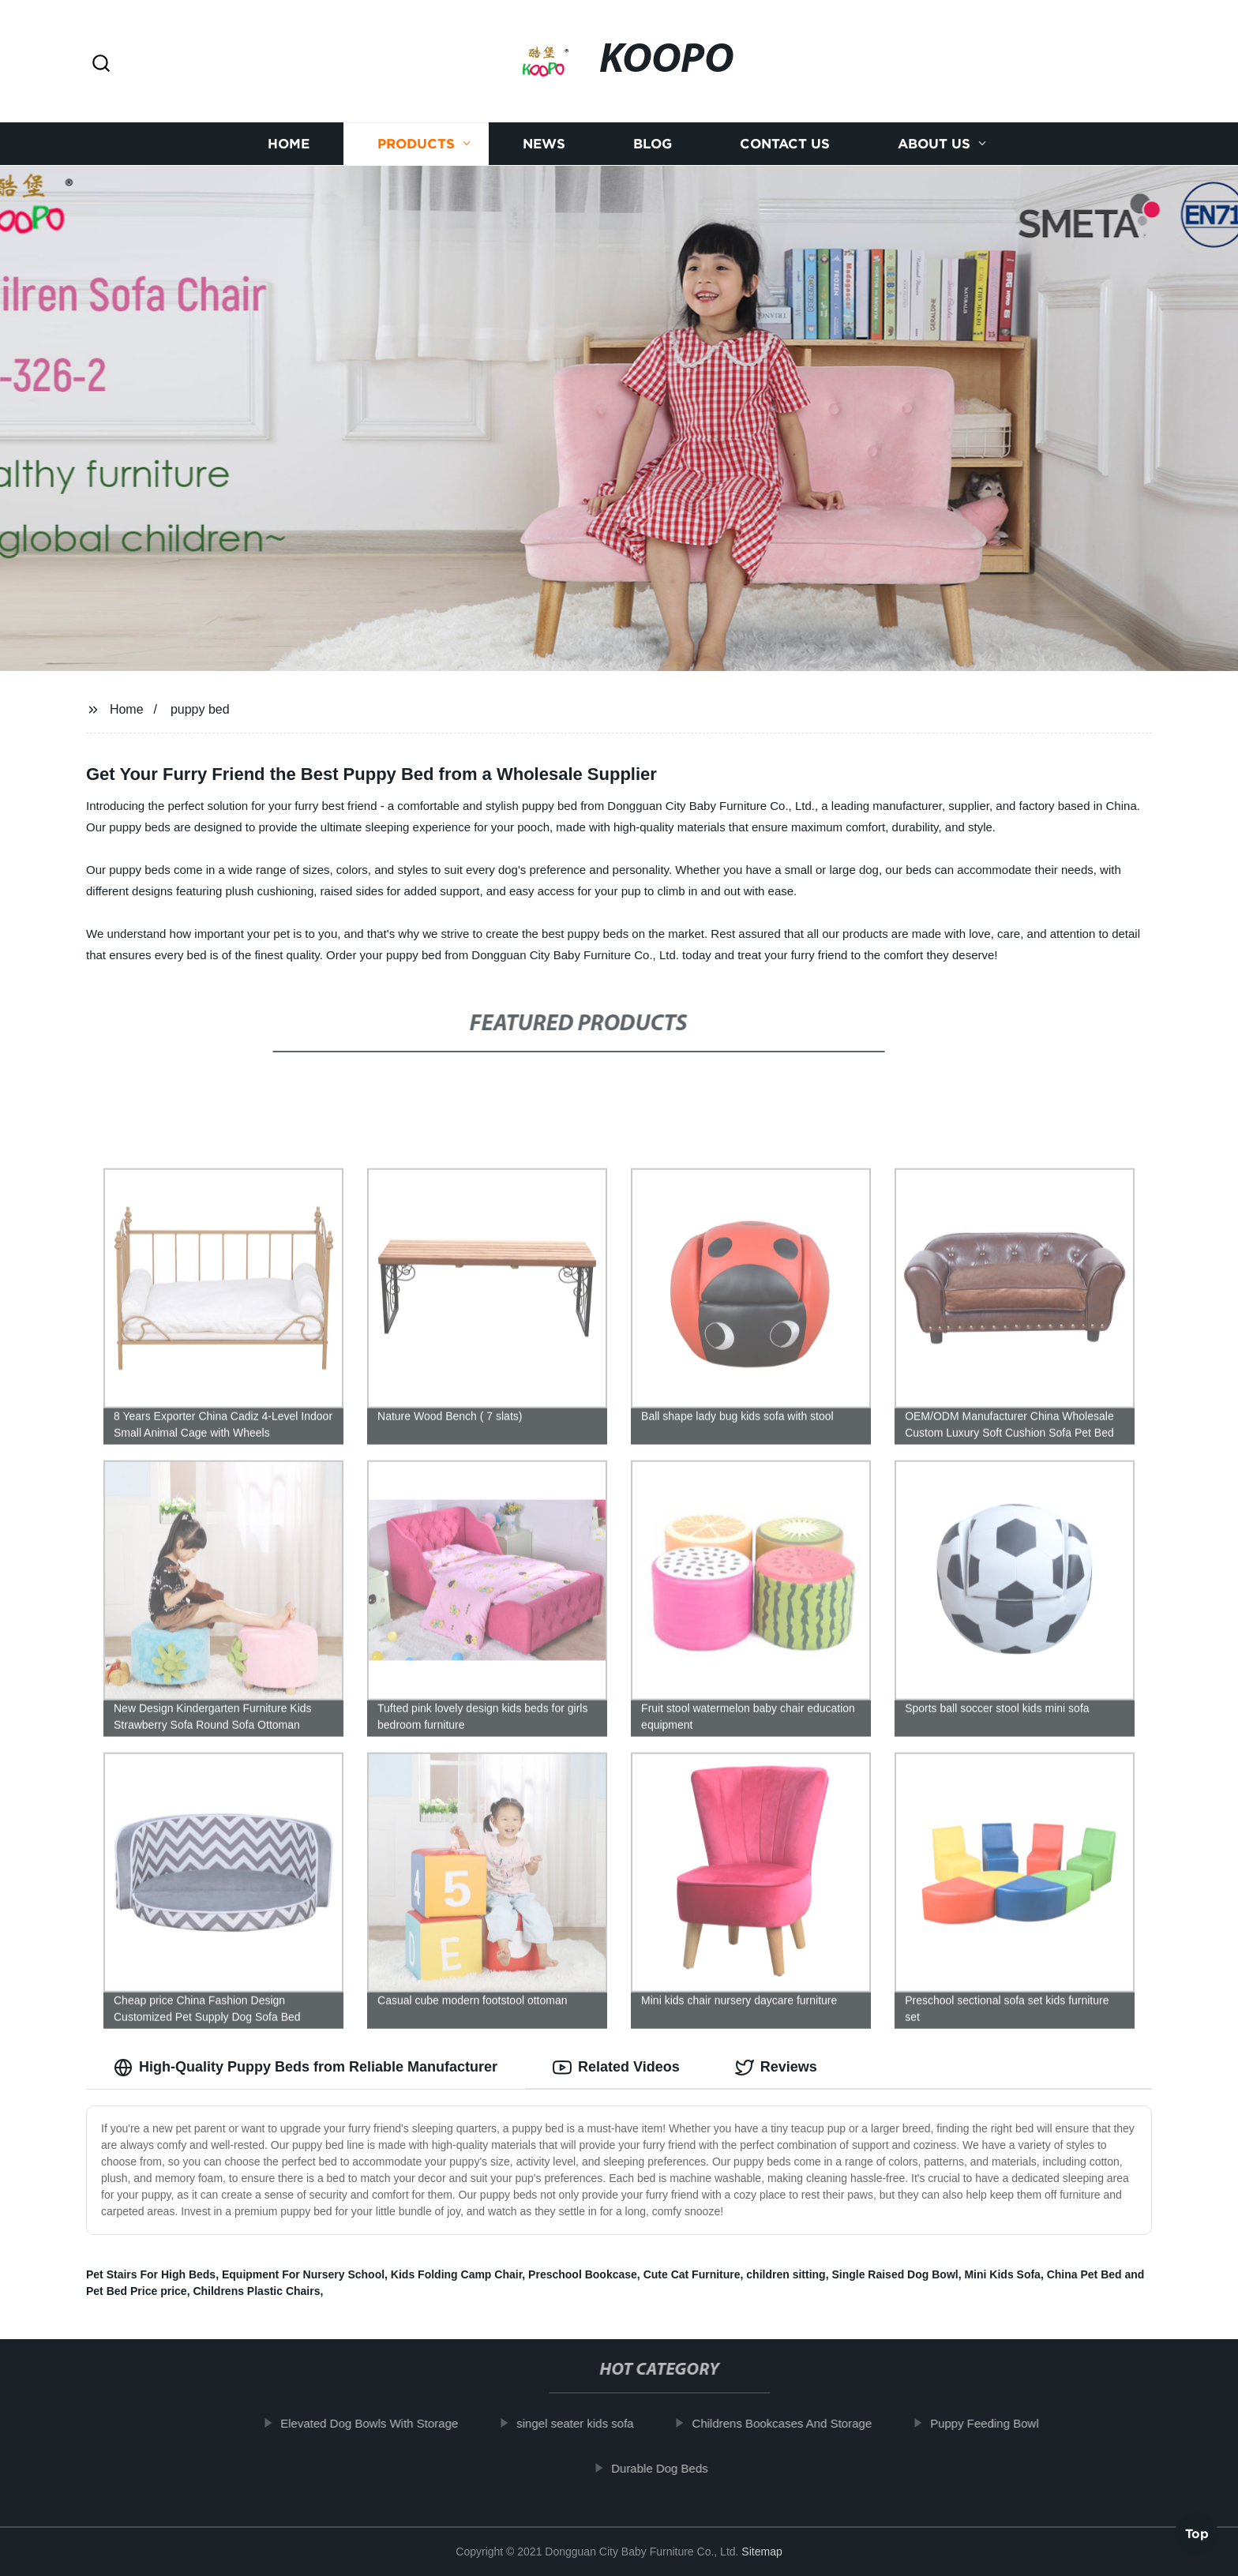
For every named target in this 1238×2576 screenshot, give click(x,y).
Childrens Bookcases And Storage (795, 2423)
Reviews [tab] (776, 2067)
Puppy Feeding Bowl (997, 2423)
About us (934, 144)
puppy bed (200, 709)
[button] (101, 64)
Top (1197, 2533)
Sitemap (761, 2551)
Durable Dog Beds (672, 2468)
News (544, 144)
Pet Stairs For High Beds (151, 2274)
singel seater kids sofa (587, 2423)
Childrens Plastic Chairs (256, 2291)
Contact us (785, 144)
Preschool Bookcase (582, 2274)
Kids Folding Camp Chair (456, 2274)
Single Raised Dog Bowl (894, 2274)
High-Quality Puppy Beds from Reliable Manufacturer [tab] (305, 2067)
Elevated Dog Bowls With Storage (382, 2423)
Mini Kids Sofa (1002, 2274)
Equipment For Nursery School (303, 2274)
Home (289, 144)
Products (416, 144)
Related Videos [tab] (616, 2067)
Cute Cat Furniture (692, 2274)
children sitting (785, 2274)
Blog (652, 144)
